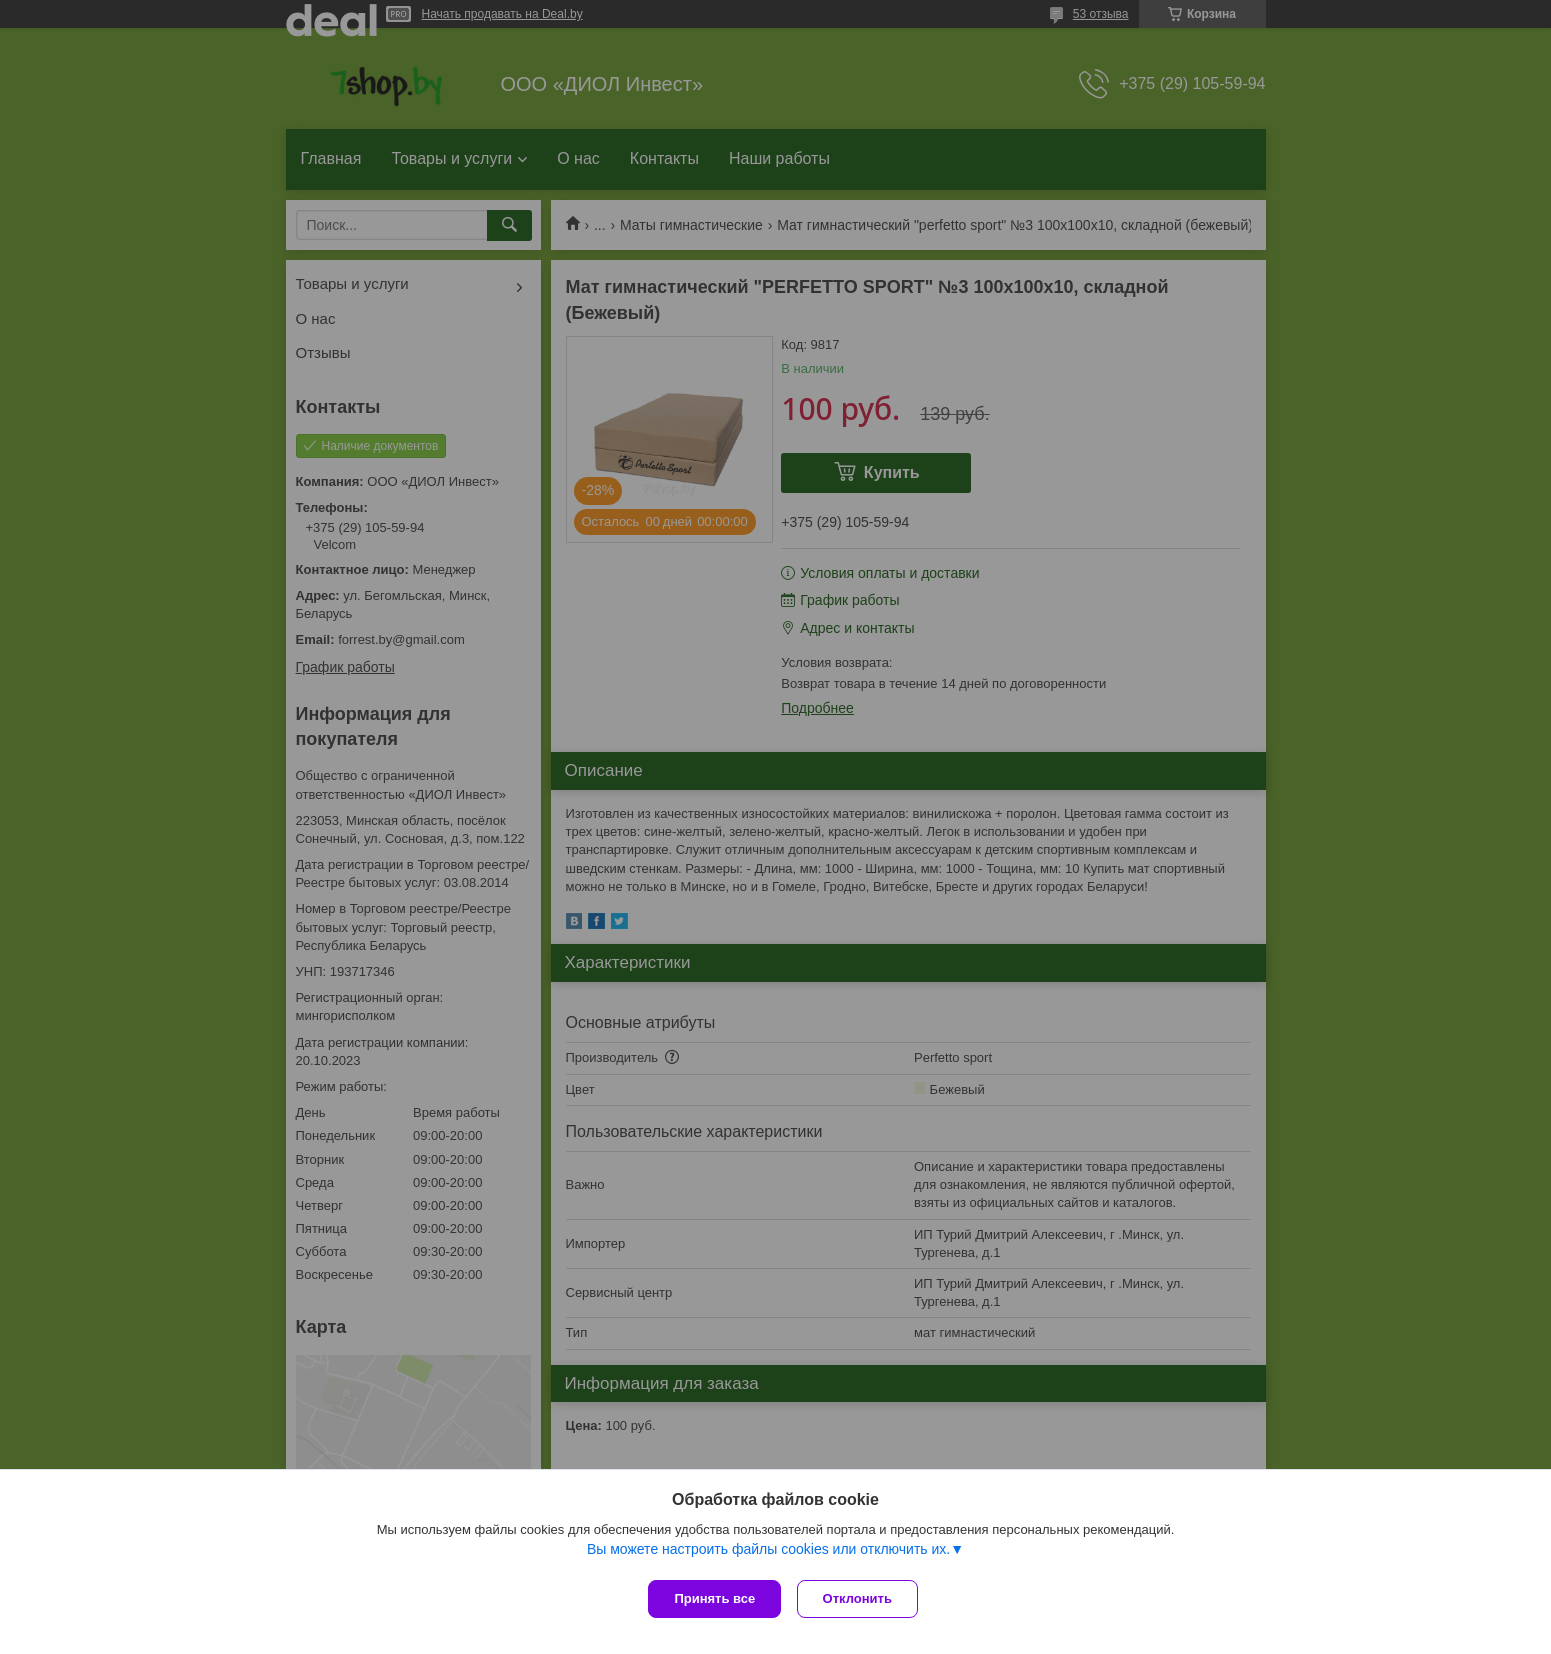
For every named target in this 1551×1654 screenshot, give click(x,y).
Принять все (714, 1598)
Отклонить (861, 1598)
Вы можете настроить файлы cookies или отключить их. (768, 1553)
